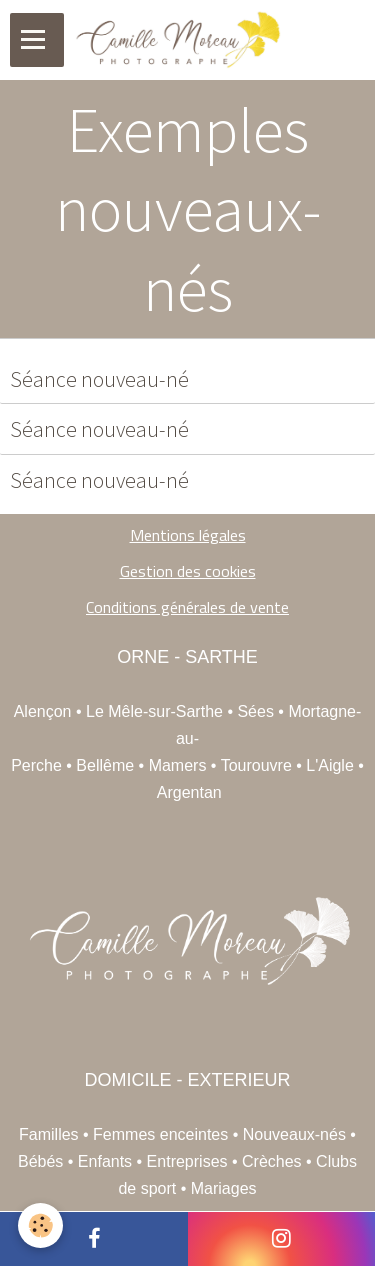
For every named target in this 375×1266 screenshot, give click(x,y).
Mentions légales (188, 535)
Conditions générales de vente (187, 607)
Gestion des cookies (188, 571)
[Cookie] (40, 1225)
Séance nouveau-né (99, 379)
